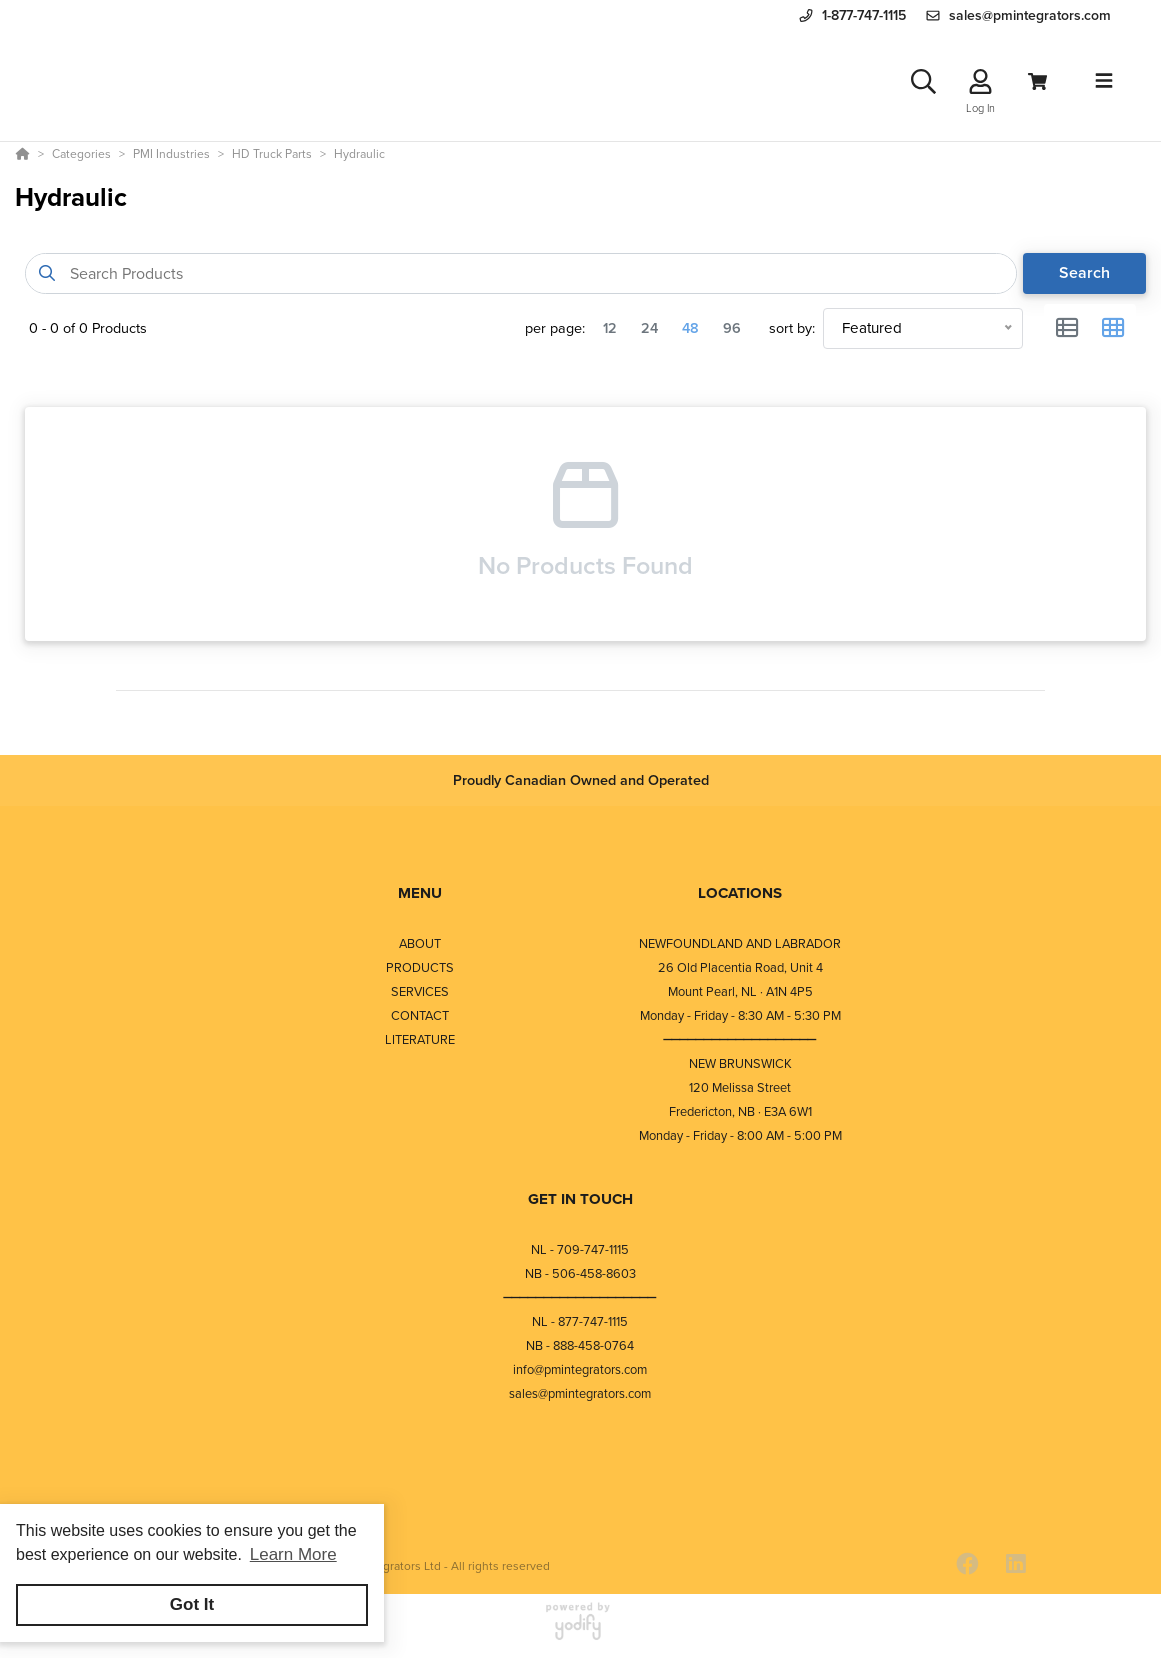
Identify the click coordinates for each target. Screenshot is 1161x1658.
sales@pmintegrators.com (580, 1393)
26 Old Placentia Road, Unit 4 (740, 967)
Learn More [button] (293, 1554)
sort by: (792, 328)
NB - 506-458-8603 (580, 1273)
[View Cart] (1037, 81)
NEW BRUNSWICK (740, 1063)
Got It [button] (192, 1604)
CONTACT (420, 1015)
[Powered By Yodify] (580, 1630)
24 (649, 328)
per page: (555, 328)
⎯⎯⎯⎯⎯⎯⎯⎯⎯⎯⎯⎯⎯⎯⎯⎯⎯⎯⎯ (740, 1039)
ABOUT (420, 943)
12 (610, 328)
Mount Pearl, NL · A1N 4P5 (740, 991)
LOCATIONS (740, 893)
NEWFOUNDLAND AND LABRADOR (740, 943)
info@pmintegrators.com (580, 1369)
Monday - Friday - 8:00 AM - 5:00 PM (740, 1135)
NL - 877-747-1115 (580, 1321)
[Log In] (980, 81)
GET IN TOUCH (580, 1199)
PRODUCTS (420, 967)
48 (690, 328)
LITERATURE (420, 1039)
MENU (420, 893)
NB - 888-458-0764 (580, 1345)
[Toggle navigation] (1104, 81)
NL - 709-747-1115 (580, 1249)
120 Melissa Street (740, 1087)
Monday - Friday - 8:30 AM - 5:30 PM (740, 1015)
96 (732, 328)
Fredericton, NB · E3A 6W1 (740, 1111)
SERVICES (420, 991)
